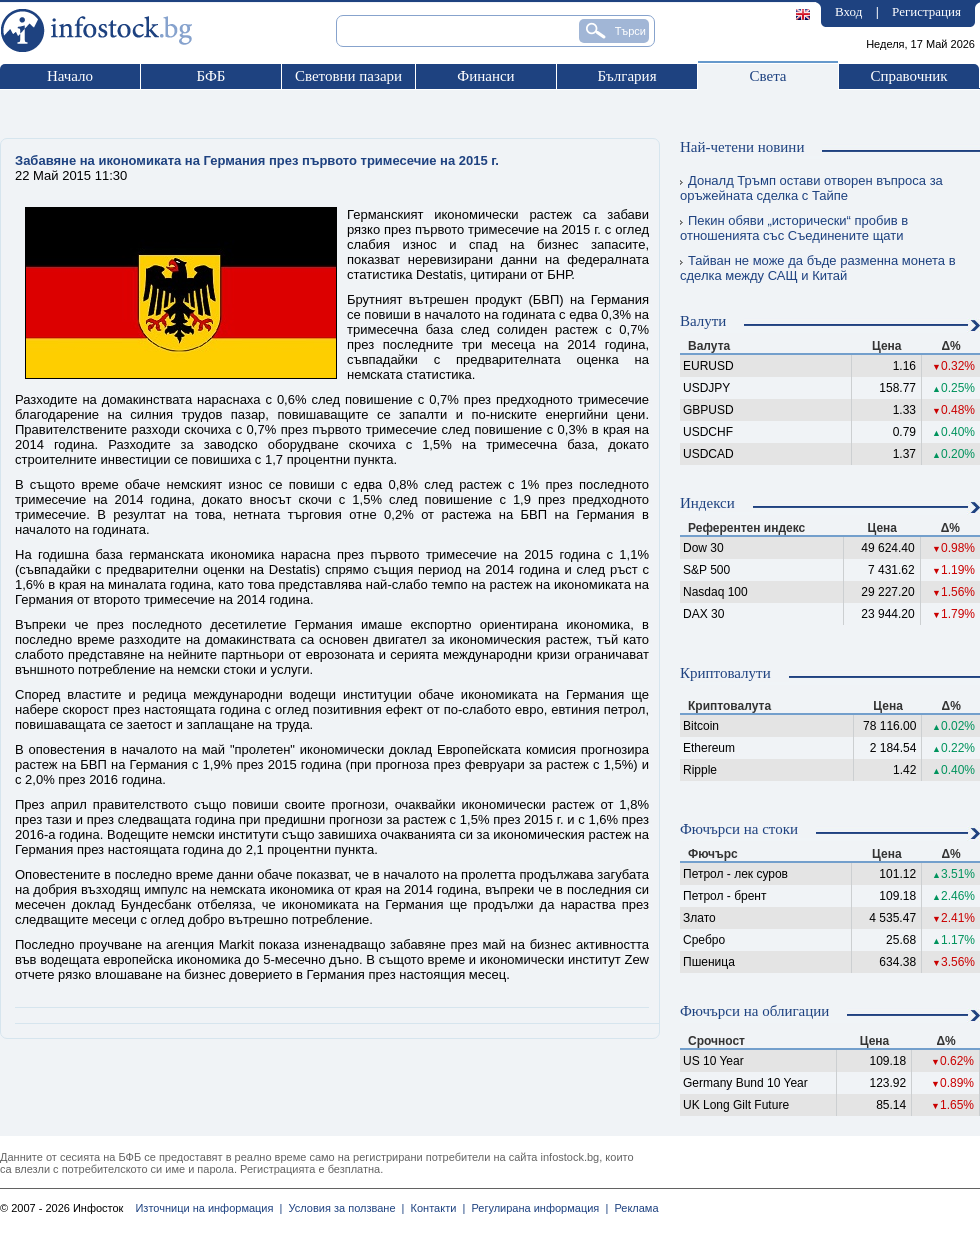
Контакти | (434, 1208)
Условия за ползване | (343, 1208)
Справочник (908, 76)
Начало (70, 76)
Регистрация (926, 11)
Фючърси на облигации (754, 1011)
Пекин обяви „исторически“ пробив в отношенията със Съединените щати (794, 228)
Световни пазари (348, 76)
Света (767, 76)
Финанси (485, 76)
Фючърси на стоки (739, 829)
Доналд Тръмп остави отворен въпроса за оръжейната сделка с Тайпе (811, 188)
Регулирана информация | (536, 1208)
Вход (848, 11)
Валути (703, 321)
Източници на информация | (208, 1208)
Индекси (707, 503)
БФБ (211, 76)
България (626, 76)
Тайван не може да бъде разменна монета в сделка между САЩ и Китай (818, 268)
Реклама (633, 1208)
